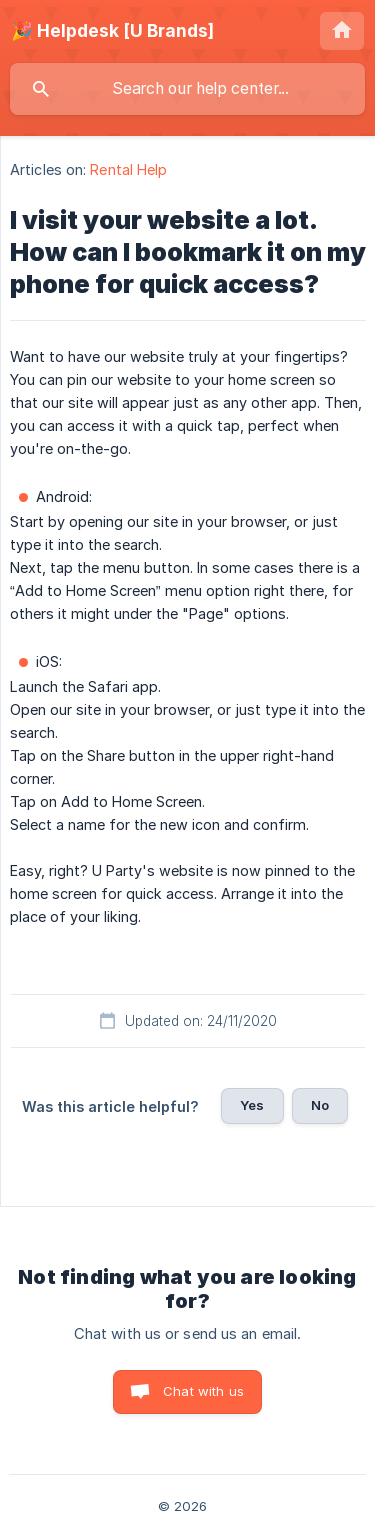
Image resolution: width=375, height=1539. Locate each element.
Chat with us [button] (203, 1391)
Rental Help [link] (128, 169)
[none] (112, 31)
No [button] (320, 1105)
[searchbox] (187, 89)
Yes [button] (252, 1105)
